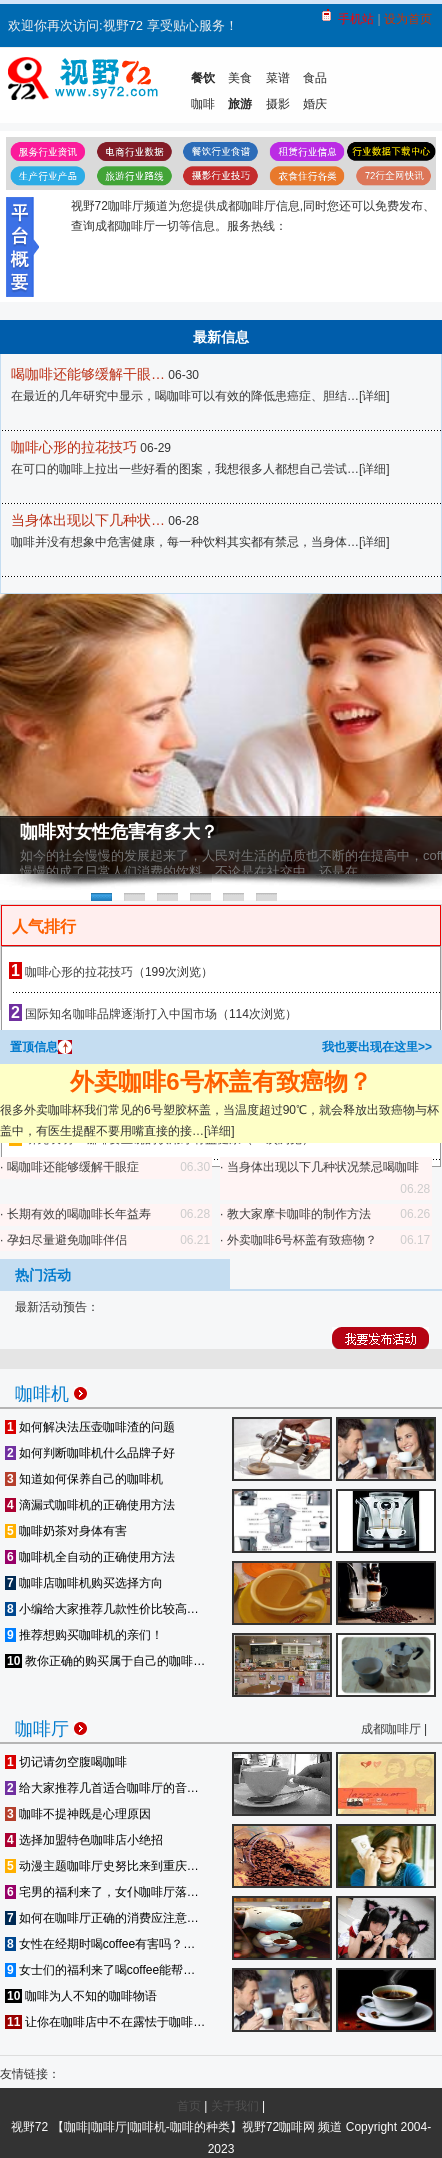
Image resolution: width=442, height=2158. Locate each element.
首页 (189, 2106)
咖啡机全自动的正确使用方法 (90, 1557)
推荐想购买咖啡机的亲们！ (84, 1635)
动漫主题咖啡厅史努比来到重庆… (102, 1866)
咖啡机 (51, 1390)
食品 (315, 78)
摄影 (278, 104)
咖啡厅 (51, 1725)
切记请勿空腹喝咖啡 (66, 1762)
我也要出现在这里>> (377, 1047)
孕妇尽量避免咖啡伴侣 (67, 1240)
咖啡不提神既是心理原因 (78, 1814)
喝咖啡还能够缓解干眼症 (73, 1167)
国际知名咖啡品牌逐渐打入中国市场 (121, 1014)
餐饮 (203, 78)
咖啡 (203, 104)
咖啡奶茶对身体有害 (66, 1531)
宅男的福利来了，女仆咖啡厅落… (102, 1892)
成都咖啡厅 (391, 1729)
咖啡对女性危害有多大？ (119, 832)
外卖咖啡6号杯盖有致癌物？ (220, 1081)
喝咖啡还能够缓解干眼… (88, 374)
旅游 (240, 104)
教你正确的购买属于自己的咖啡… (105, 1661)
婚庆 (315, 104)
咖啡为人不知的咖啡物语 (81, 1996)
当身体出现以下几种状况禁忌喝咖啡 (323, 1167)
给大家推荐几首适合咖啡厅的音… (102, 1788)
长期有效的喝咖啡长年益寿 (79, 1214)
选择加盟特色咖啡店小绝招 (84, 1840)
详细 (374, 396)
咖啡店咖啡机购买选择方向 (84, 1583)
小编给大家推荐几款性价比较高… (102, 1609)
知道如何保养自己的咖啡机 (84, 1479)
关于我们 (235, 2106)
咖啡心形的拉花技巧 (74, 447)
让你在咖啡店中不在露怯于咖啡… (105, 2022)
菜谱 (278, 78)
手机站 (356, 19)
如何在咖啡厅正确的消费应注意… (102, 1918)
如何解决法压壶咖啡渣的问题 (90, 1427)
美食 (240, 78)
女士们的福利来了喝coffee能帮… (100, 1970)
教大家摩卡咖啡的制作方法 (299, 1214)
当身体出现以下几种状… (88, 520)
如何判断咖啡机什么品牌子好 (90, 1453)
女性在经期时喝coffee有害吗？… (100, 1944)
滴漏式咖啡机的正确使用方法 (90, 1505)
